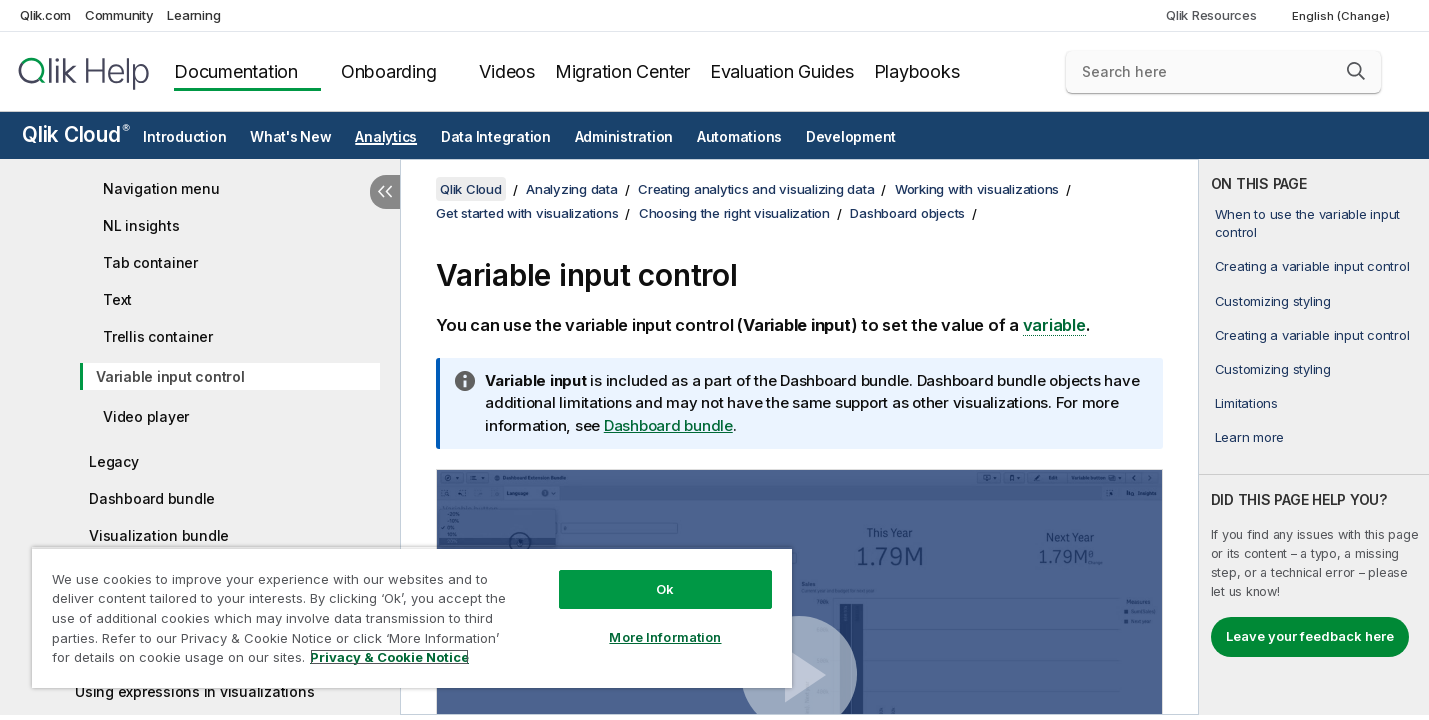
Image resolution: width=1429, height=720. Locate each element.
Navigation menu (161, 188)
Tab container (150, 262)
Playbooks (917, 71)
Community (119, 15)
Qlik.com (45, 15)
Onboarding (389, 71)
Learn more (1250, 437)
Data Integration (496, 137)
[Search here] (1223, 72)
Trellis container (158, 336)
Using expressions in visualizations (194, 691)
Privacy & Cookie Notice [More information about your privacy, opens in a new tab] (389, 657)
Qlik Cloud (76, 134)
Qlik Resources (1211, 15)
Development (851, 137)
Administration (624, 137)
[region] (412, 617)
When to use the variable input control (1308, 223)
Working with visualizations (977, 189)
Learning (193, 15)
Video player (146, 416)
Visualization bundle (159, 535)
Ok (665, 589)
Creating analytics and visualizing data (756, 189)
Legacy (114, 461)
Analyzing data (572, 189)
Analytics (386, 137)
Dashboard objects (907, 213)
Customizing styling (1273, 301)
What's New (291, 137)
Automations (739, 137)
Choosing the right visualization (734, 213)
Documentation (236, 71)
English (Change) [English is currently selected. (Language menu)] (1342, 16)
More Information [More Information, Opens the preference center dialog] (665, 637)
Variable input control (170, 376)
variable (1054, 325)
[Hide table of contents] (385, 192)
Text (117, 299)
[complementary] (1314, 437)
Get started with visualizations (527, 213)
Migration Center (622, 71)
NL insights (141, 225)
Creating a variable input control (1312, 266)
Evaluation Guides (782, 71)
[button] (1356, 71)
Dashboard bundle (152, 498)
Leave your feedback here (1310, 636)
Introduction (184, 137)
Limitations (1246, 403)
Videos (507, 71)
